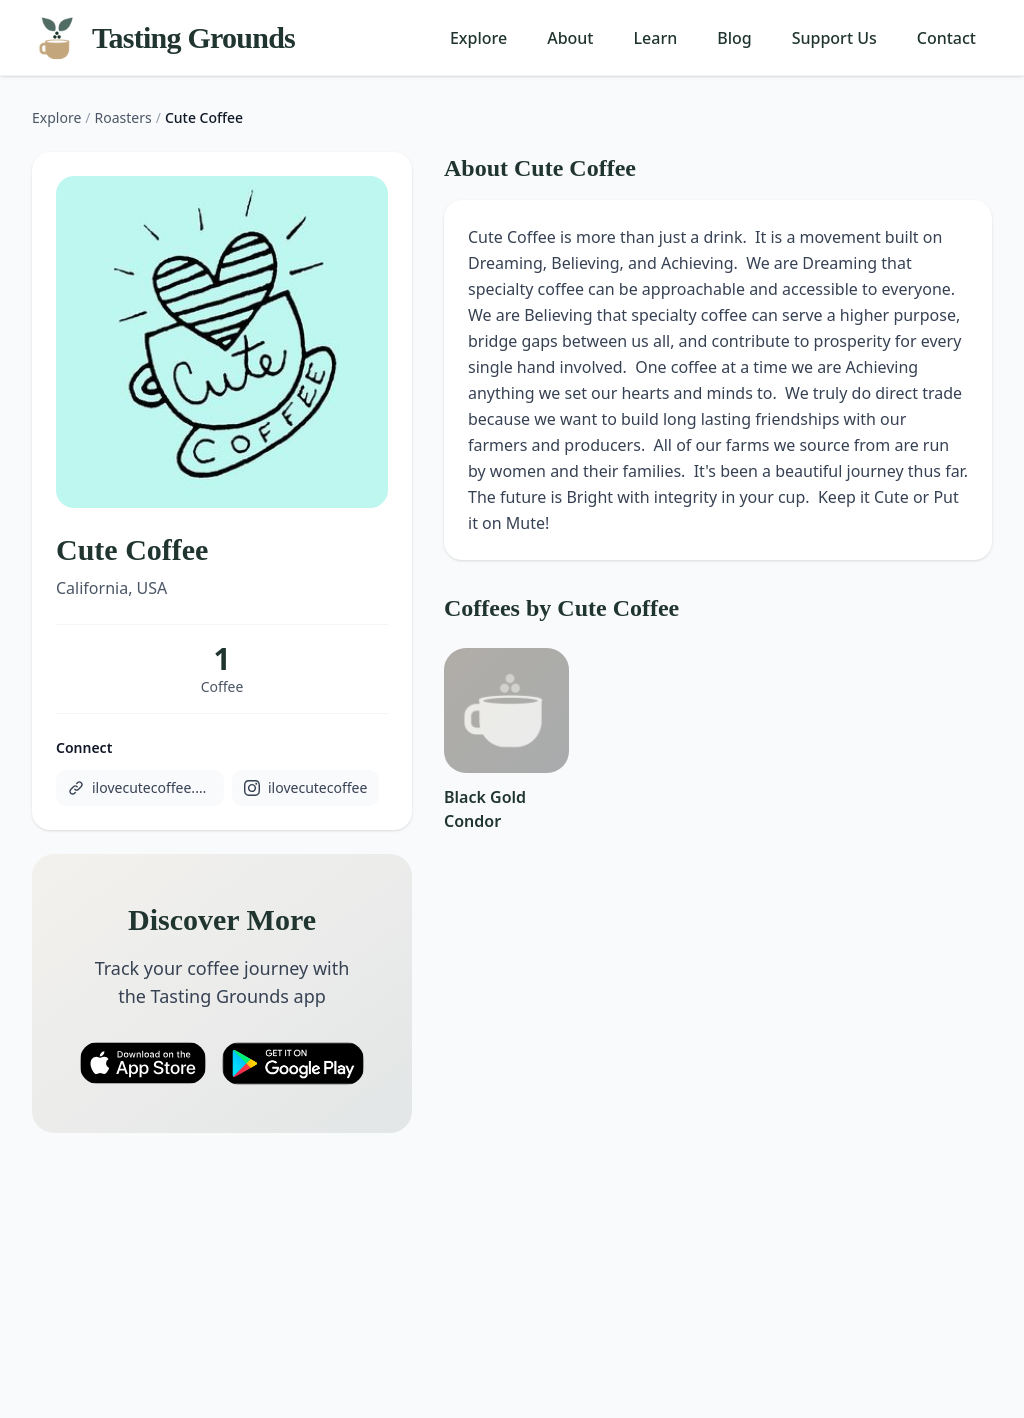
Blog (734, 38)
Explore (478, 38)
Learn (656, 38)
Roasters (123, 117)
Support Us (834, 38)
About (570, 38)
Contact (946, 38)
